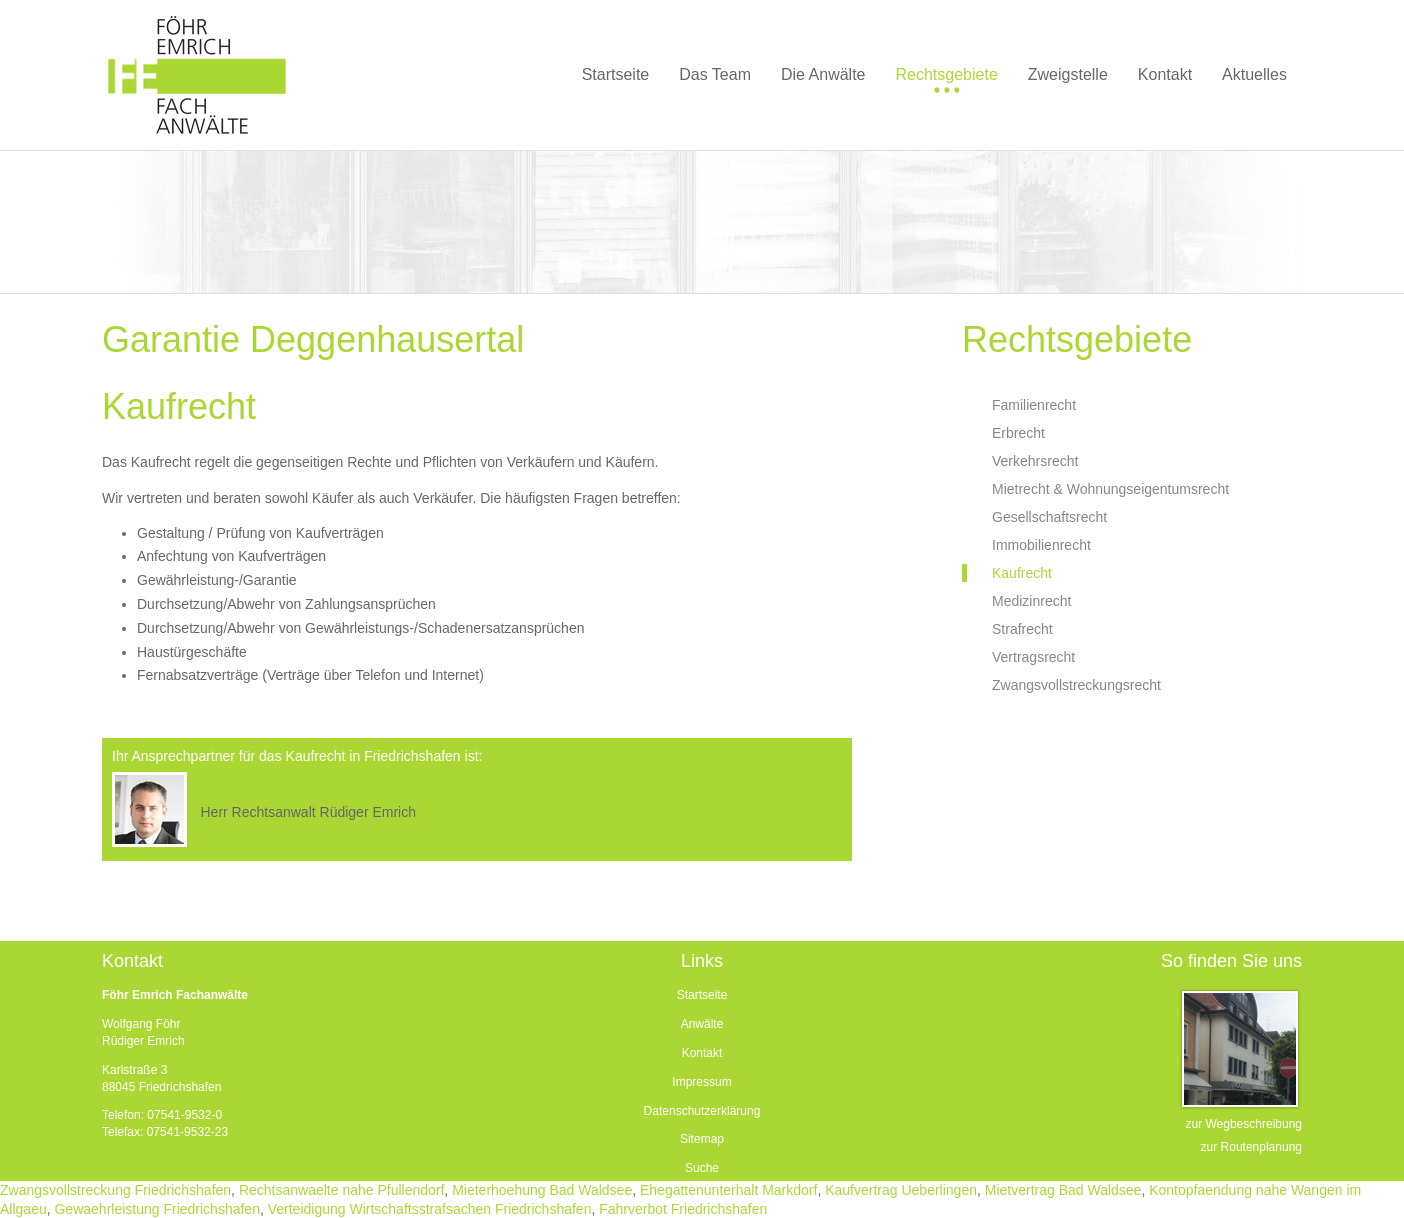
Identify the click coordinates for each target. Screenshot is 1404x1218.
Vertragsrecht (1033, 657)
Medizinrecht (1031, 601)
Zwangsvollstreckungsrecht (1076, 685)
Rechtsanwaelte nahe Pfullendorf (341, 1190)
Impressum (701, 1082)
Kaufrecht (1022, 573)
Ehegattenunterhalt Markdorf (728, 1190)
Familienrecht (1034, 405)
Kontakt (702, 1053)
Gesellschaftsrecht (1049, 517)
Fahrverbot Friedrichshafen (683, 1209)
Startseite (702, 995)
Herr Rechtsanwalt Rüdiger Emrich (308, 812)
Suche (702, 1168)
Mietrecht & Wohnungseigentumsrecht (1110, 489)
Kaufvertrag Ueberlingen (901, 1190)
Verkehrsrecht (1035, 461)
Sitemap (702, 1139)
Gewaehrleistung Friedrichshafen (156, 1209)
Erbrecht (1018, 433)
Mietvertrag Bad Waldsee (1063, 1190)
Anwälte (702, 1024)
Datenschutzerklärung (702, 1111)
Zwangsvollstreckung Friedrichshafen (115, 1190)
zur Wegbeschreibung (1243, 1124)
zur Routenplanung (1251, 1147)
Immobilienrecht (1041, 545)
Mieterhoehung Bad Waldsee (542, 1190)
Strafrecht (1022, 629)
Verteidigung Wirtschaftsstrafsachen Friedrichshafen (430, 1209)
